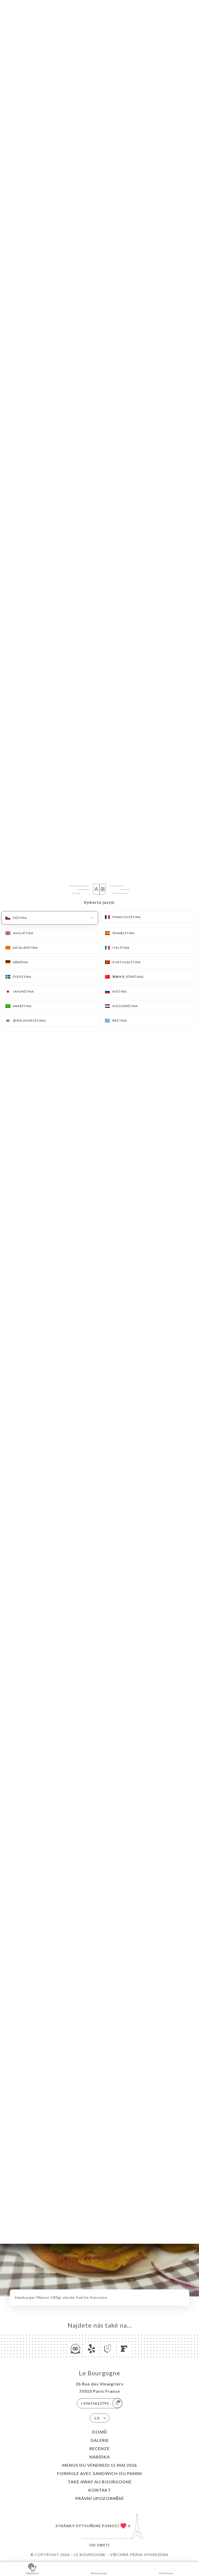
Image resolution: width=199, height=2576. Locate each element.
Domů (99, 2431)
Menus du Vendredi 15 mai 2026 (99, 2465)
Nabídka (99, 2456)
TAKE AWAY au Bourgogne (100, 2481)
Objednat (32, 2569)
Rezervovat (99, 2569)
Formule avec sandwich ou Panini (99, 2473)
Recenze (99, 2448)
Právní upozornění (99, 2498)
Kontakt (99, 2489)
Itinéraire (166, 2569)
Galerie (99, 2440)
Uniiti (103, 2545)
